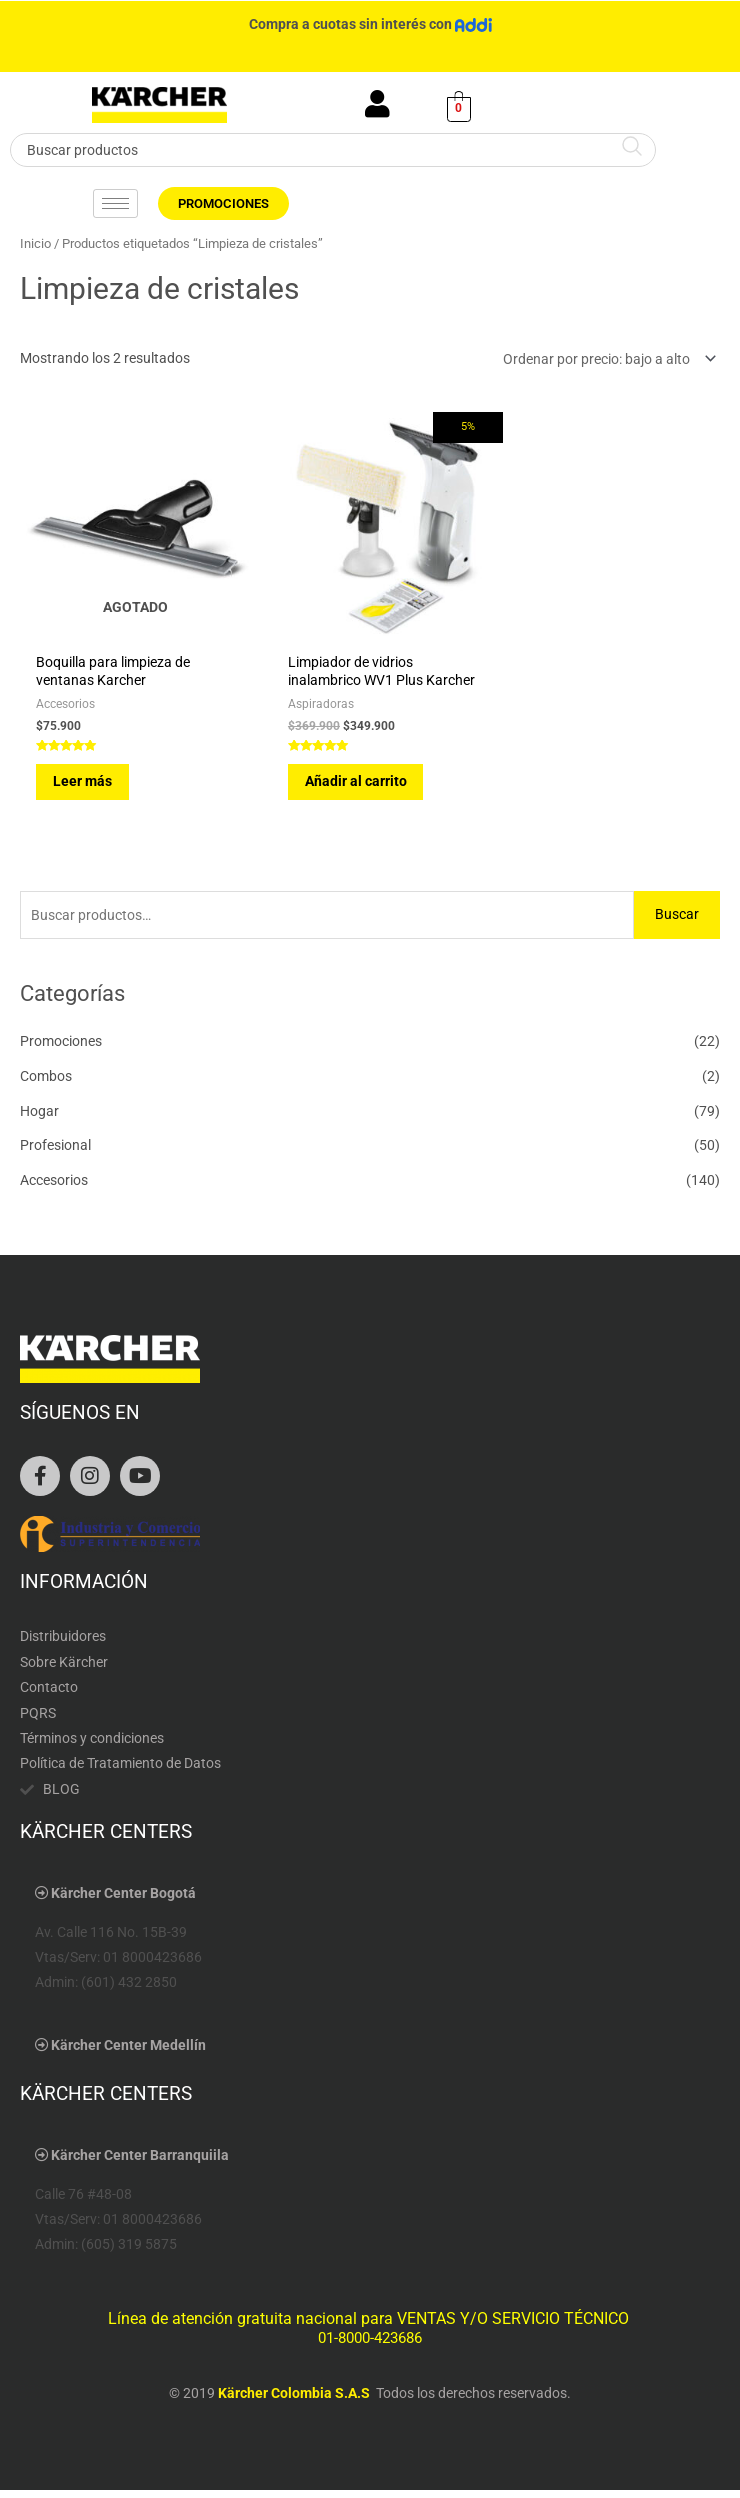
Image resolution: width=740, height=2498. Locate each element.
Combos (46, 1083)
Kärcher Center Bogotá (123, 1900)
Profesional (55, 1153)
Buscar (677, 922)
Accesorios (54, 1188)
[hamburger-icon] (115, 203)
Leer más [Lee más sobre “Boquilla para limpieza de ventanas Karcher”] (85, 770)
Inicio (35, 243)
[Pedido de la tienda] (606, 359)
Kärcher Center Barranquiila (140, 2163)
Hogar (39, 1118)
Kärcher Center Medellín (128, 2052)
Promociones (61, 1049)
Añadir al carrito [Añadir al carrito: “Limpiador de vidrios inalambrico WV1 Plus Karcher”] (347, 788)
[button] (370, 1901)
